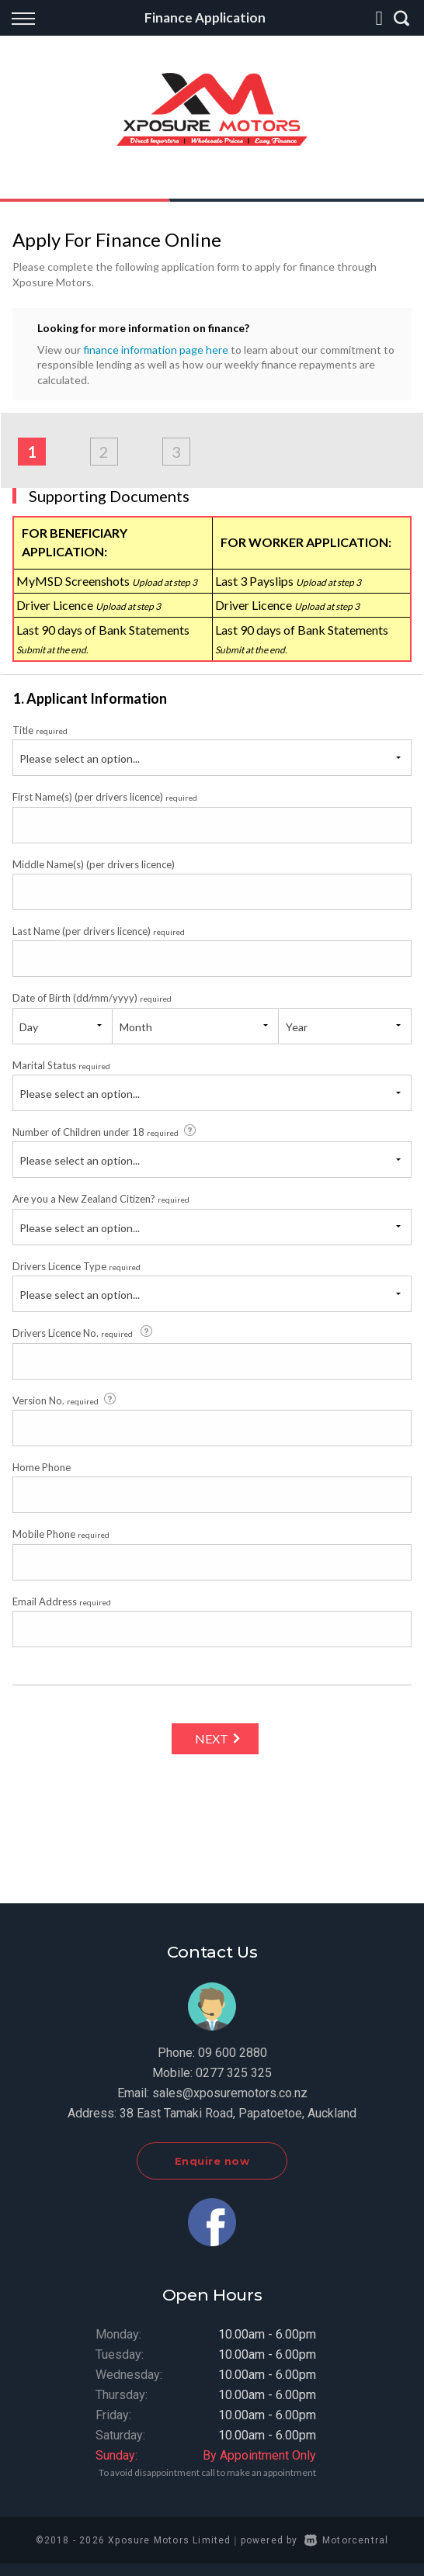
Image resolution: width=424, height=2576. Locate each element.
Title (40, 730)
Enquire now (212, 2161)
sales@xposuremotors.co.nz (230, 2093)
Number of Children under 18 (105, 1131)
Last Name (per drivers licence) (98, 931)
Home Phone (41, 1467)
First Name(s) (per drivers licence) (104, 797)
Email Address (61, 1601)
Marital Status (61, 1065)
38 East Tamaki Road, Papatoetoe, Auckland (238, 2113)
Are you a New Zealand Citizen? (100, 1199)
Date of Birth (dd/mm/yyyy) (92, 998)
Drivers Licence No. (83, 1332)
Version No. (65, 1400)
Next (211, 1738)
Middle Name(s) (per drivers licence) (93, 864)
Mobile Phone (60, 1534)
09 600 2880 (232, 2052)
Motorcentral (346, 2540)
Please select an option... (79, 758)
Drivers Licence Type (76, 1266)
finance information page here (155, 349)
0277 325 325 (234, 2072)
